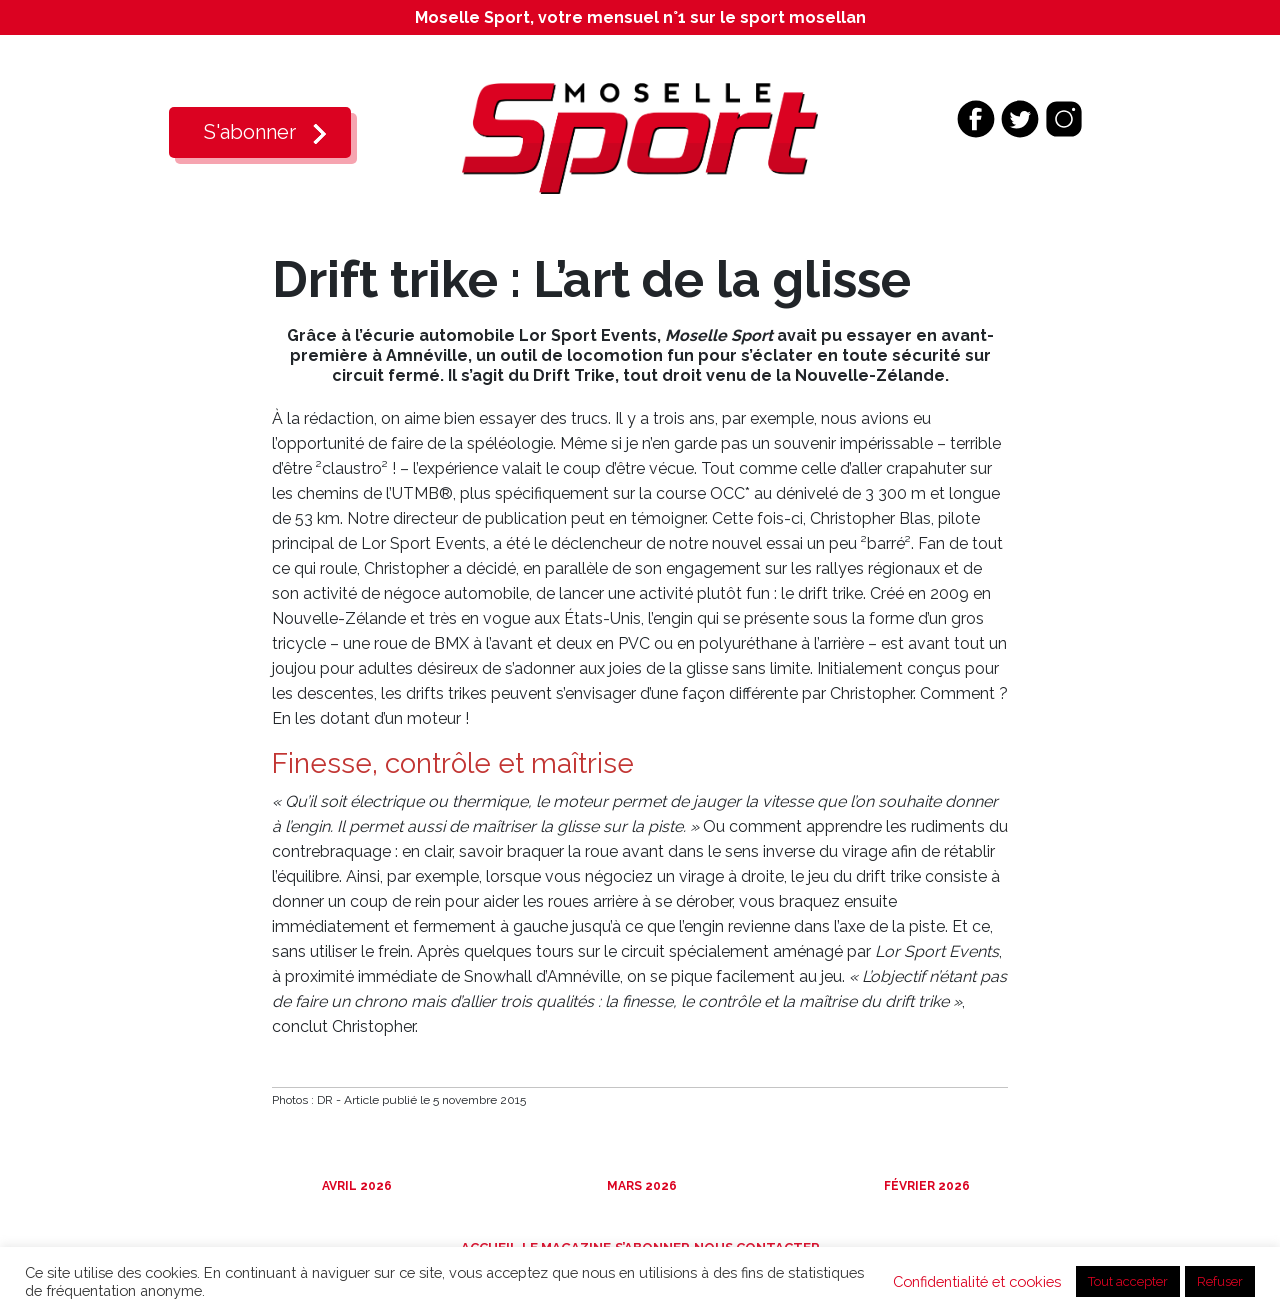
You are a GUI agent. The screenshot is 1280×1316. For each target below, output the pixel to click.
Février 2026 (925, 1186)
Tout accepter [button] (1128, 1281)
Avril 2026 (355, 1186)
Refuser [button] (1220, 1281)
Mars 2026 (640, 1186)
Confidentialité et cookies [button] (977, 1281)
